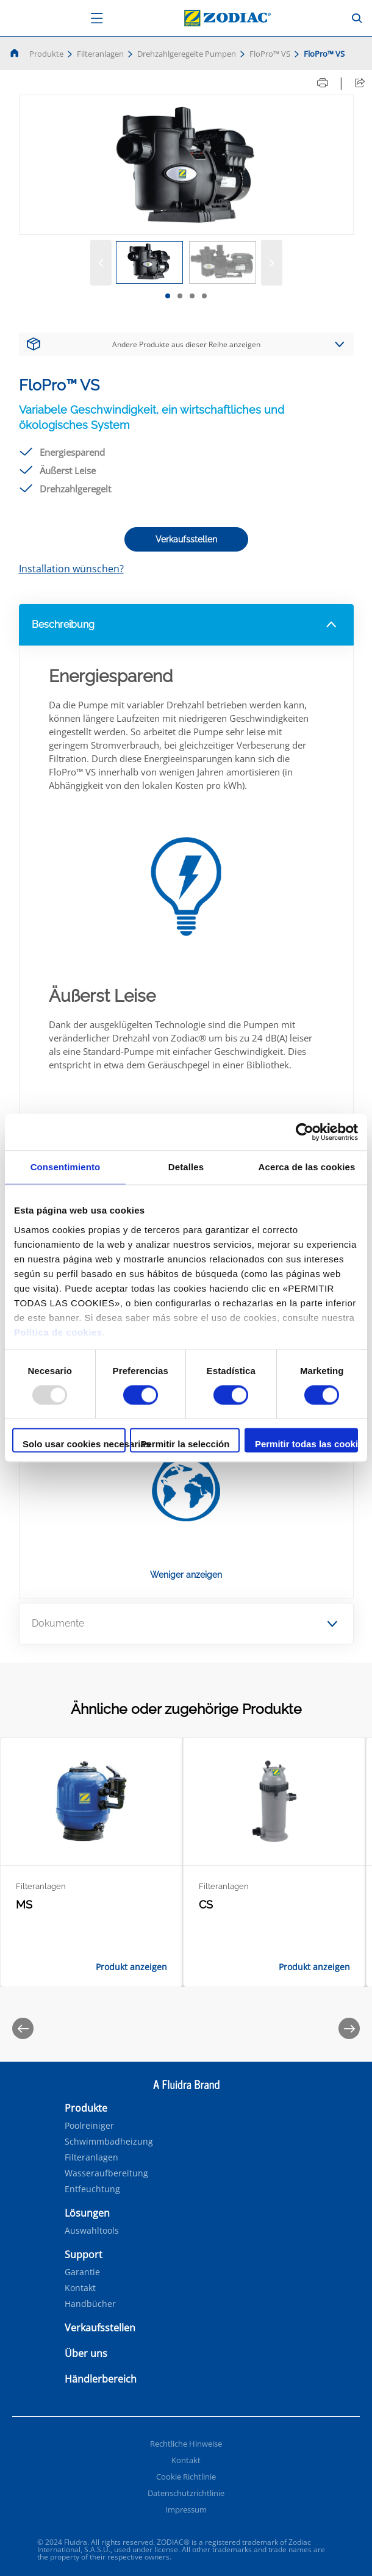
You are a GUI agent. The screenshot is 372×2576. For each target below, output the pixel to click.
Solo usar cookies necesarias (74, 1444)
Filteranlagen (100, 53)
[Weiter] (271, 263)
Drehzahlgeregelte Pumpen (186, 53)
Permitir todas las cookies (306, 1444)
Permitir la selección (184, 1444)
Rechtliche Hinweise (186, 2443)
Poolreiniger (89, 2126)
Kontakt (80, 2288)
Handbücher (90, 2304)
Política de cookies (58, 1332)
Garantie (82, 2272)
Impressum (186, 2509)
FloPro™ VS (269, 53)
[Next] (349, 2028)
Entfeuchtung (92, 2189)
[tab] (167, 295)
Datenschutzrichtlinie (186, 2493)
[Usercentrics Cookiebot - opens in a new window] (304, 1132)
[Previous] (23, 2028)
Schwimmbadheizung (109, 2141)
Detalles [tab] (186, 1167)
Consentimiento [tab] (65, 1167)
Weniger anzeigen (186, 1575)
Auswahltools (92, 2231)
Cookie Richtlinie (186, 2476)
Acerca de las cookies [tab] (307, 1167)
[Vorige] (101, 263)
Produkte (46, 53)
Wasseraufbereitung (106, 2173)
